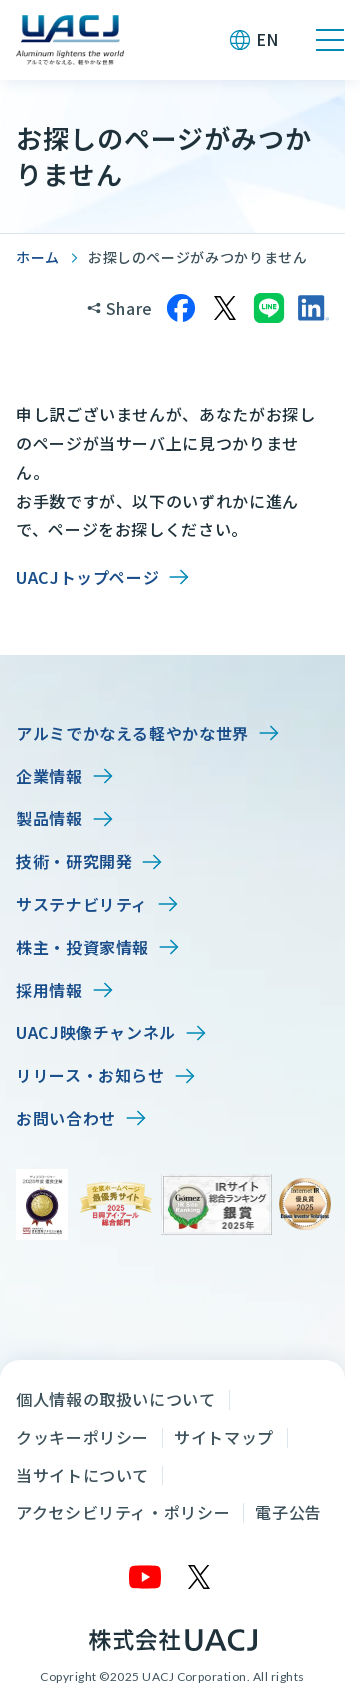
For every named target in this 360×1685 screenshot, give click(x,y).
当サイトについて (82, 1475)
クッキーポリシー (82, 1437)
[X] (200, 1577)
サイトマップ (224, 1437)
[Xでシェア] (225, 308)
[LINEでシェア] (269, 308)
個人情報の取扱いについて (116, 1399)
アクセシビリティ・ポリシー (123, 1512)
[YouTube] (146, 1577)
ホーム (38, 257)
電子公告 (288, 1512)
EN (267, 39)
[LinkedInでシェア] (313, 308)
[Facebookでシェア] (181, 308)
